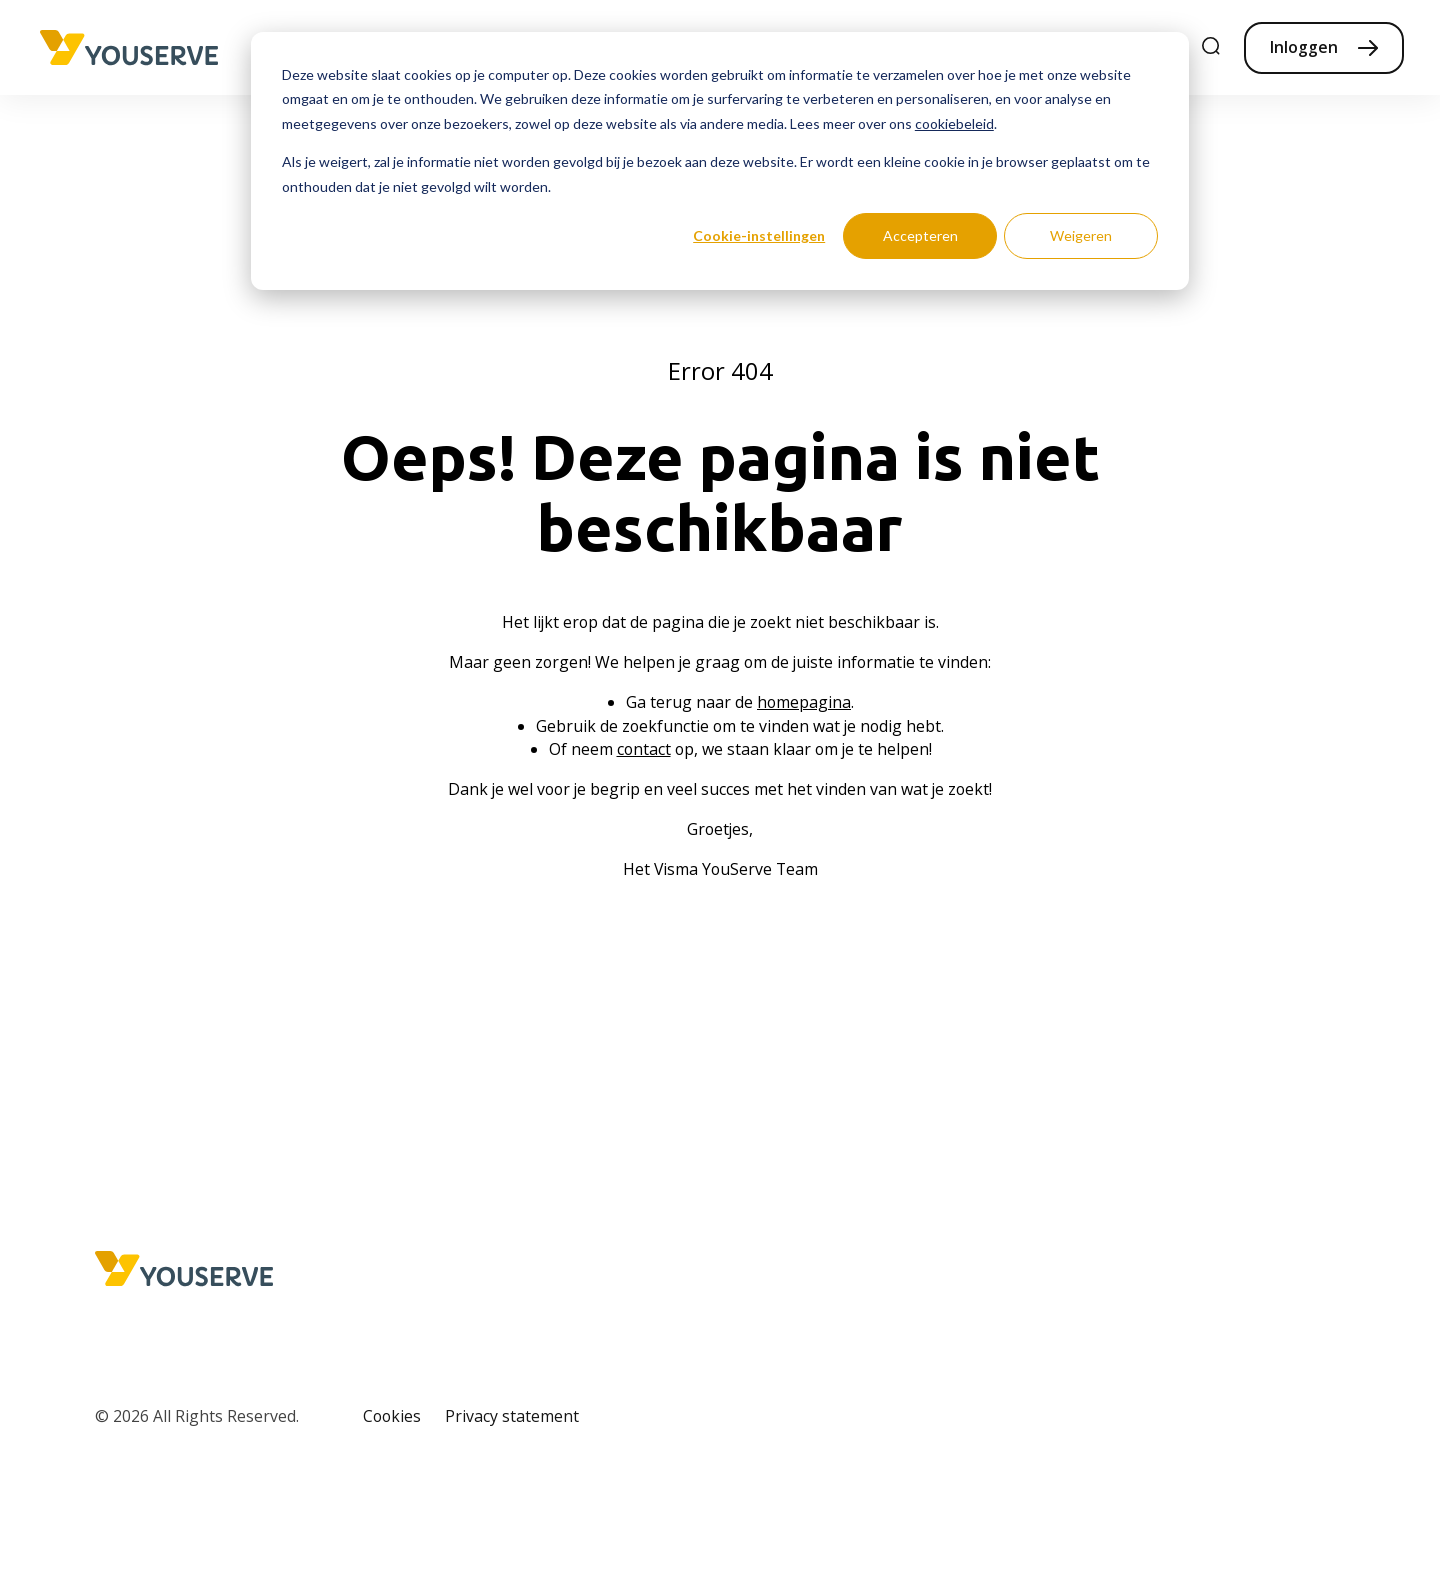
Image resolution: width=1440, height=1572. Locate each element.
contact (644, 749)
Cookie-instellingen (759, 235)
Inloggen (1304, 47)
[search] (1212, 47)
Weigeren (1081, 235)
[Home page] (129, 48)
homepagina (804, 702)
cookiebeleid (954, 123)
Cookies (392, 1416)
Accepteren (920, 235)
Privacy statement (512, 1416)
